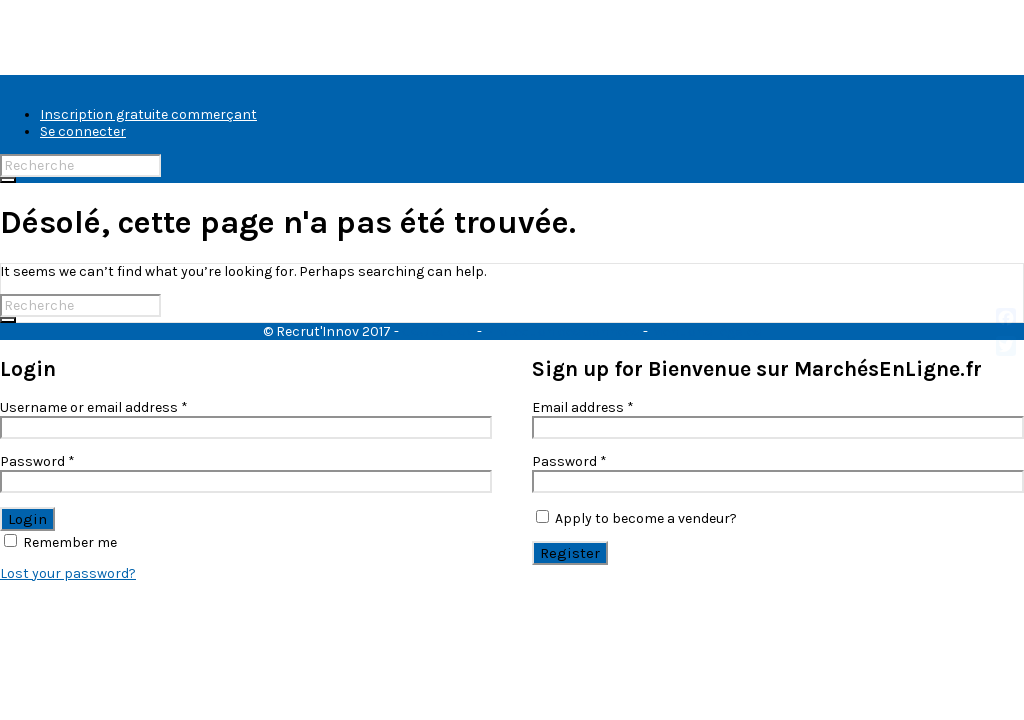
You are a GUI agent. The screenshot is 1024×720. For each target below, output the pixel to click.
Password (37, 461)
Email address (583, 407)
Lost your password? (68, 573)
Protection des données (562, 331)
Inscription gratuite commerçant (148, 114)
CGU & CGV (438, 331)
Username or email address (94, 407)
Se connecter (83, 131)
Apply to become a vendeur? (636, 518)
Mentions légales (706, 331)
